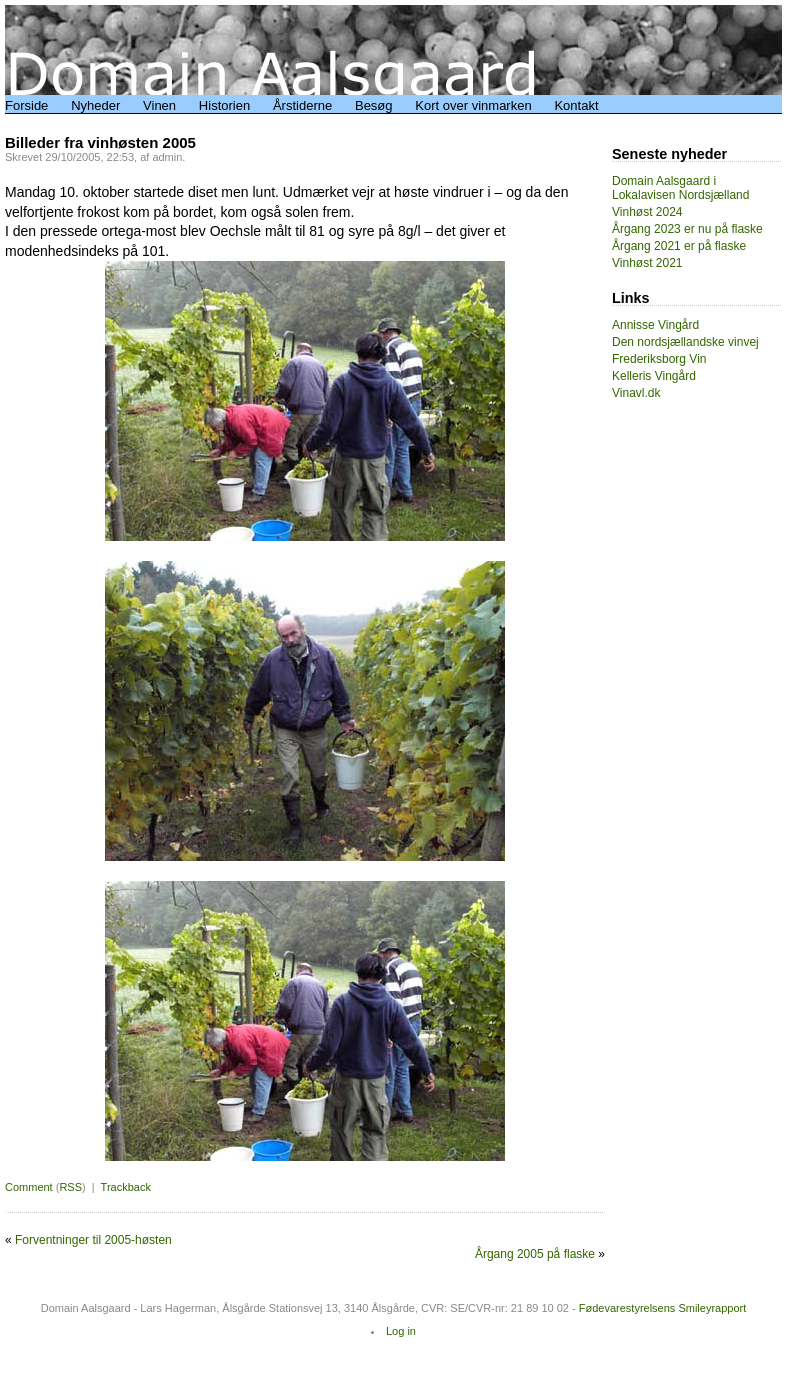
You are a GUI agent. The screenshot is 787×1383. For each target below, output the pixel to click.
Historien (224, 105)
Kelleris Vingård (654, 376)
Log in (401, 1331)
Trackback (126, 1187)
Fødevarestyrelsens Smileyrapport (663, 1308)
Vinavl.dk (636, 393)
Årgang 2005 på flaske (535, 1254)
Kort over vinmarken (473, 105)
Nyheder (95, 105)
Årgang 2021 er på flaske (679, 246)
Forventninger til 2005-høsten (93, 1240)
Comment (29, 1187)
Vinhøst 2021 (647, 263)
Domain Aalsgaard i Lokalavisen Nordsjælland (680, 188)
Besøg (374, 105)
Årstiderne (302, 105)
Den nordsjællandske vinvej (685, 342)
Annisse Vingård (655, 325)
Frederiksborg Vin (659, 359)
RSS (70, 1187)
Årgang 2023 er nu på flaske (687, 229)
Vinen (159, 105)
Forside (26, 105)
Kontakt (576, 105)
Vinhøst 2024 (647, 212)
